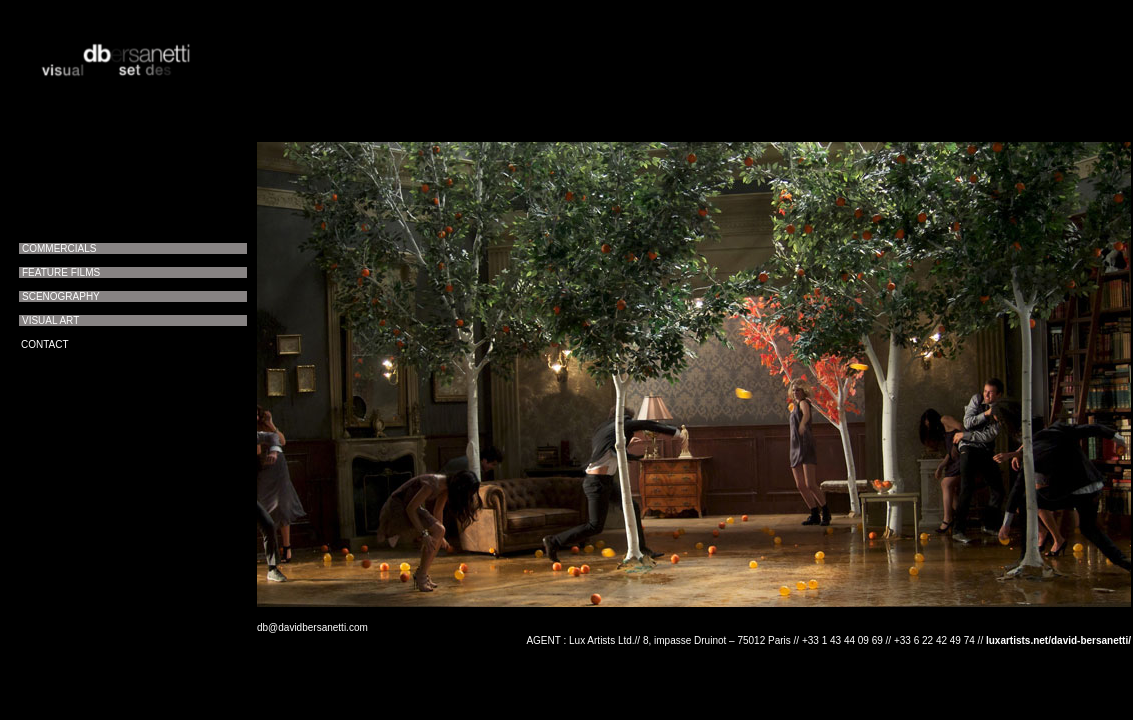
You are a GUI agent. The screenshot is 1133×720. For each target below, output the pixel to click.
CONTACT (45, 344)
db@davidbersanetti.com (312, 627)
